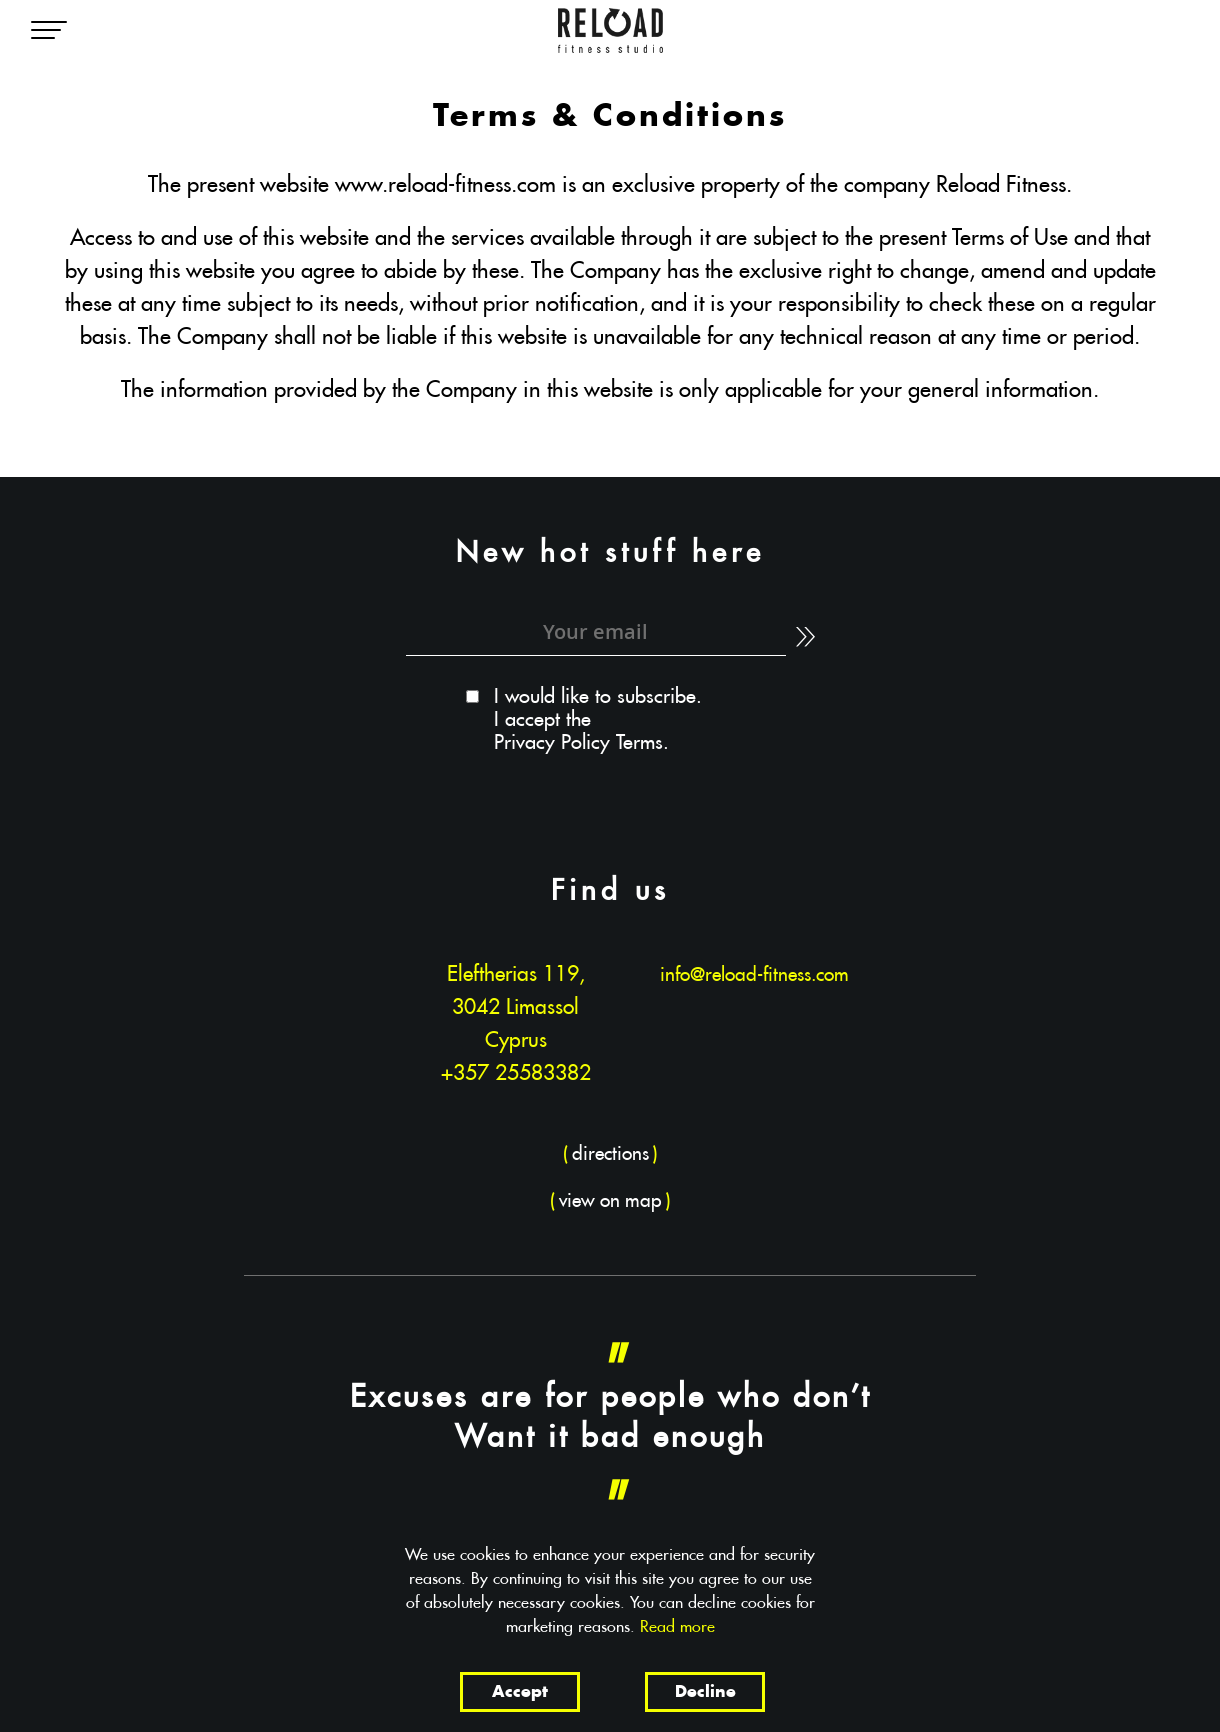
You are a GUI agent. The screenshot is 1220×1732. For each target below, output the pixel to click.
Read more (677, 1627)
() (610, 1154)
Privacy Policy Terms (578, 743)
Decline (705, 1693)
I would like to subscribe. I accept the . (598, 720)
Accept (520, 1693)
